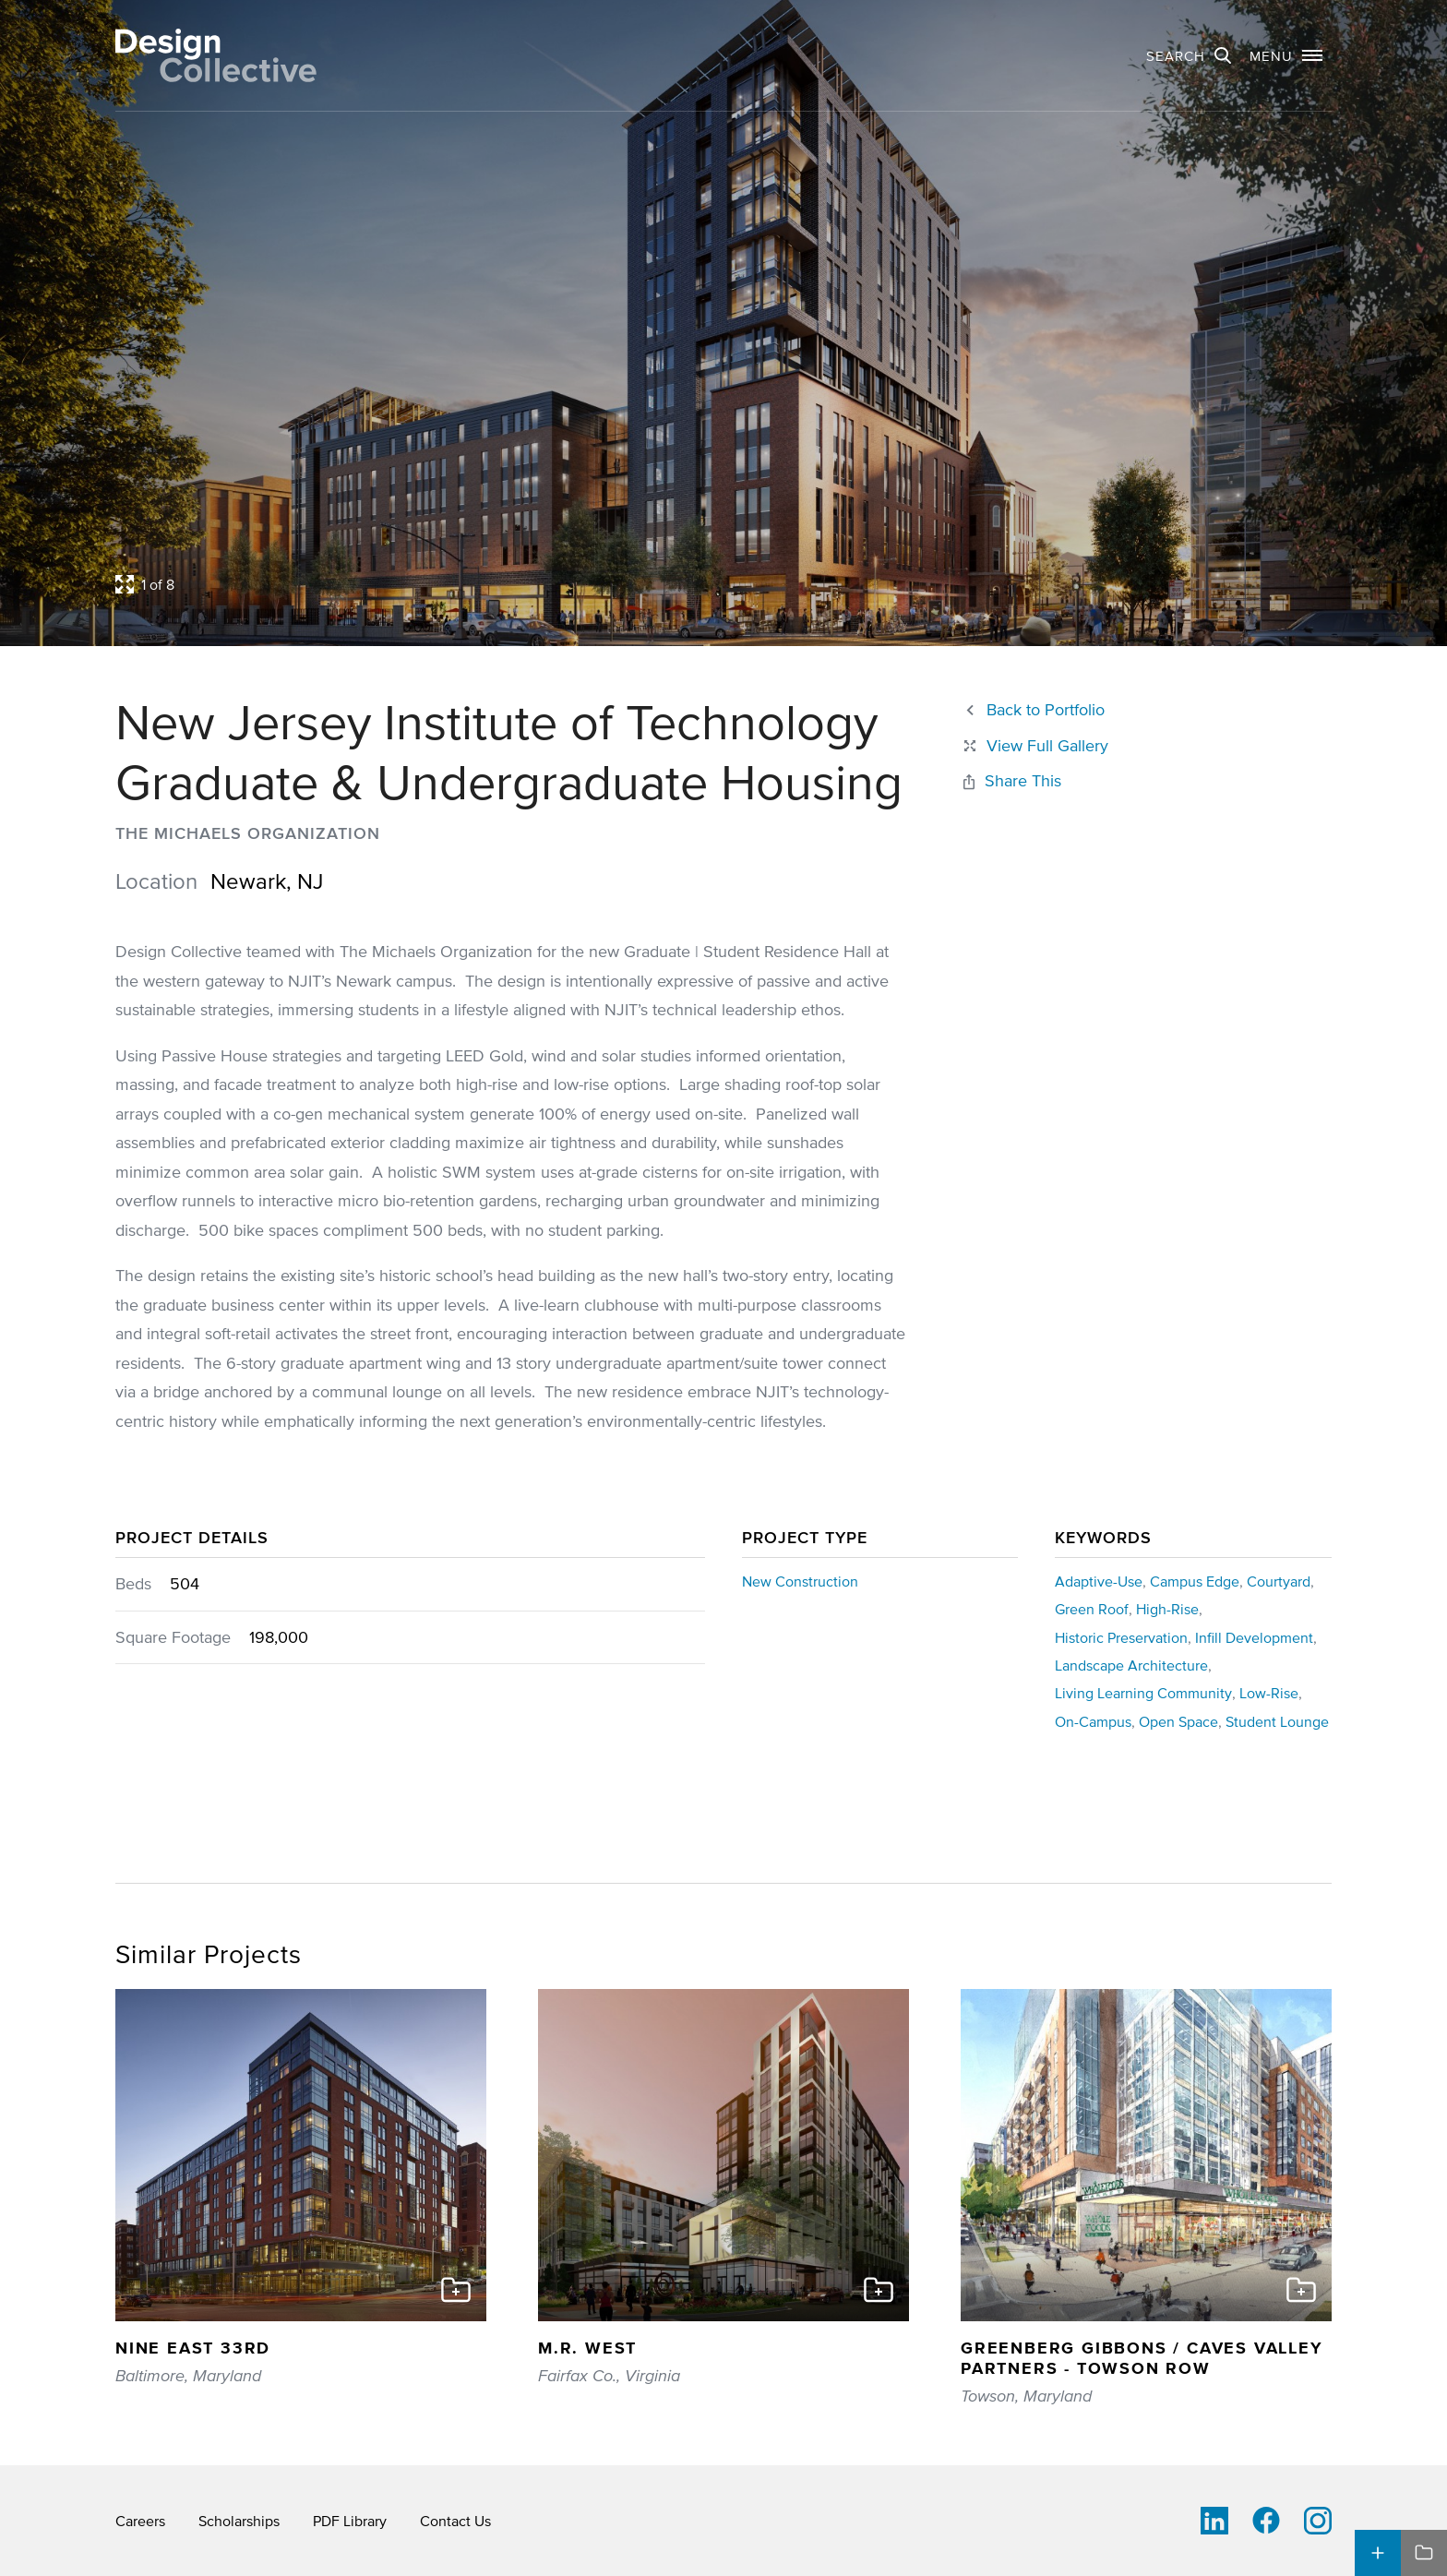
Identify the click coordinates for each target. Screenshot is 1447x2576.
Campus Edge (1194, 1581)
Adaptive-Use (1098, 1581)
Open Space (1178, 1721)
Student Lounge (1277, 1721)
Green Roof (1092, 1608)
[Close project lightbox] (1034, 746)
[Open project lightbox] (564, 584)
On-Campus (1093, 1721)
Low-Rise (1268, 1692)
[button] (1286, 55)
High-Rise (1167, 1608)
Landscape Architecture (1131, 1665)
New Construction (800, 1581)
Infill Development (1254, 1637)
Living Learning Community (1143, 1692)
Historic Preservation (1121, 1637)
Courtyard (1278, 1581)
